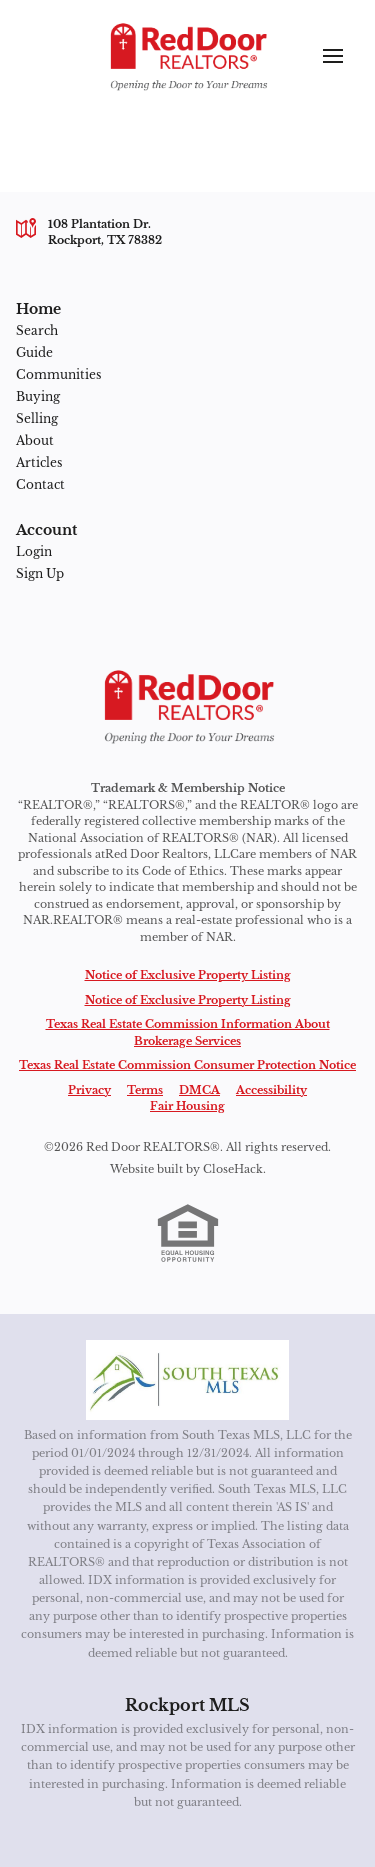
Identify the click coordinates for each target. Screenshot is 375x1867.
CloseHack (233, 1169)
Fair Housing (187, 1106)
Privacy (89, 1090)
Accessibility (271, 1090)
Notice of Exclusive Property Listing (188, 975)
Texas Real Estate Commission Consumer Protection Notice (187, 1065)
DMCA (199, 1090)
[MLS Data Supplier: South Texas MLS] (187, 1380)
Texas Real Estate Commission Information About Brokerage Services (188, 1032)
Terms (145, 1090)
